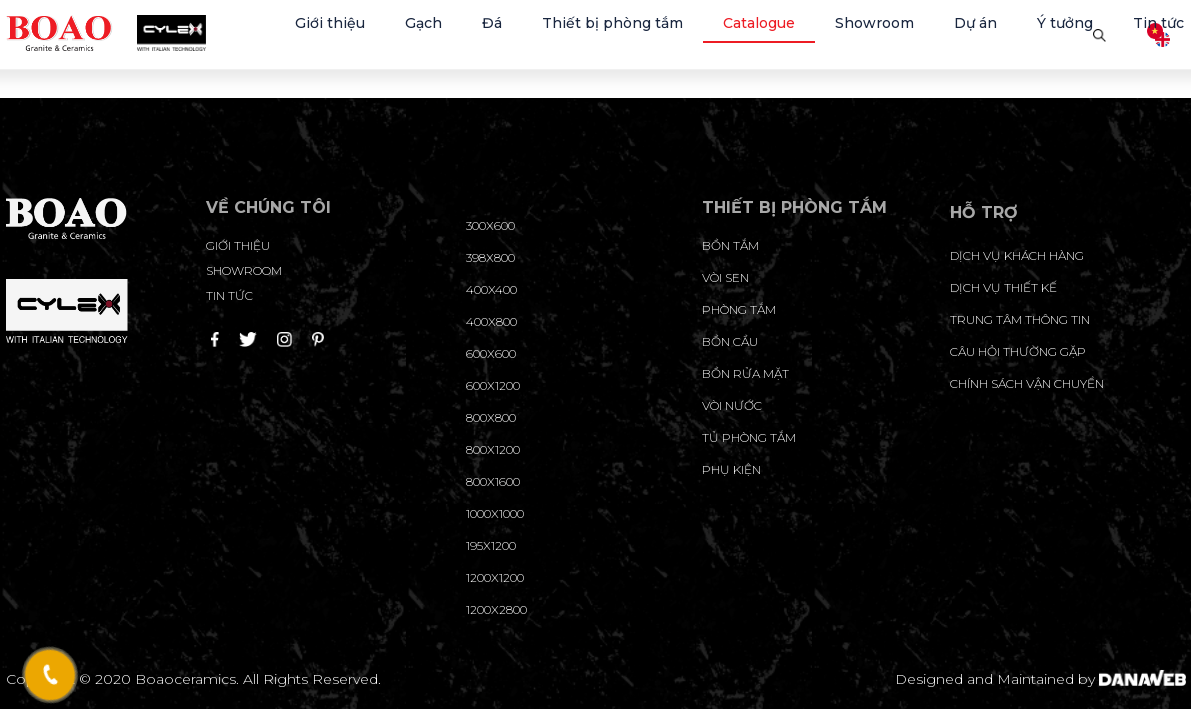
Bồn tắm (730, 245)
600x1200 (493, 385)
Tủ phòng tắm (749, 437)
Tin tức (229, 295)
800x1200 (493, 449)
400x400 (491, 289)
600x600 (491, 353)
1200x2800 (496, 609)
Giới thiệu (238, 245)
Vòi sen (725, 277)
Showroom (244, 270)
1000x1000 (495, 513)
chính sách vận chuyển (1027, 383)
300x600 (490, 225)
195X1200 (491, 545)
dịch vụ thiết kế (1003, 287)
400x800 (491, 321)
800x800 (491, 417)
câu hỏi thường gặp (1018, 351)
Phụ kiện (731, 469)
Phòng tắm (739, 309)
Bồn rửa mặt (745, 373)
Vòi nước (732, 405)
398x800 (490, 257)
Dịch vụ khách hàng (1017, 255)
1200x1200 (495, 577)
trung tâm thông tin (1020, 319)
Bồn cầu (730, 341)
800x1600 (493, 481)
